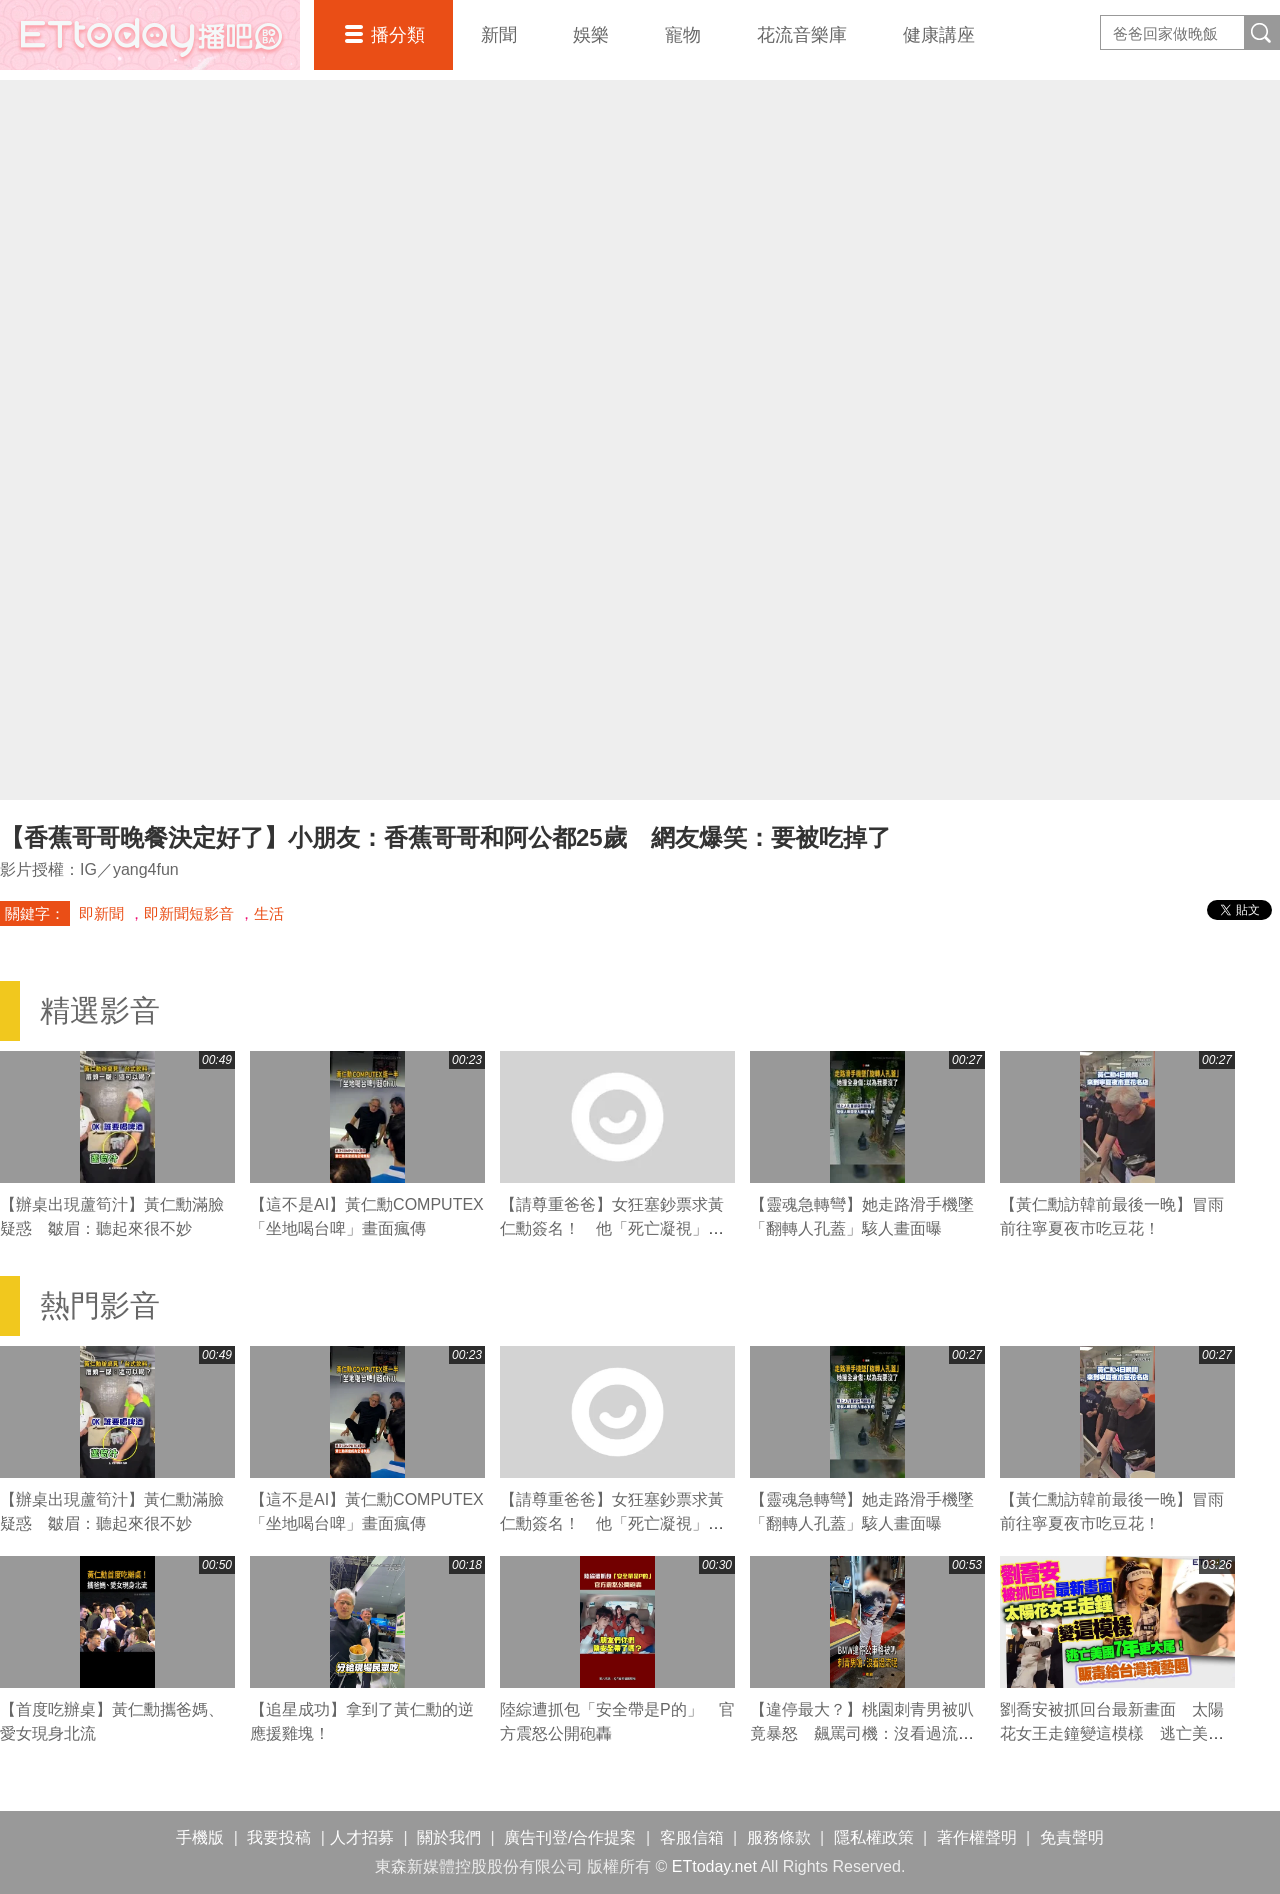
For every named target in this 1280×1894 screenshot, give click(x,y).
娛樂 (591, 35)
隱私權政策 (874, 1837)
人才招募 (362, 1837)
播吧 (150, 35)
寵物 (683, 35)
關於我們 (449, 1837)
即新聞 (101, 913)
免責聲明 (1072, 1837)
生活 (269, 913)
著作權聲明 (977, 1837)
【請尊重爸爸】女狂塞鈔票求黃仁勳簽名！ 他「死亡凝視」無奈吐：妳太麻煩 (612, 1228)
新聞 (499, 35)
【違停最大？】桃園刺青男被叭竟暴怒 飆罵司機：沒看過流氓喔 (862, 1733)
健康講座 (939, 35)
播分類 (398, 35)
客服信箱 (692, 1837)
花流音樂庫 (802, 35)
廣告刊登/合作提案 (570, 1837)
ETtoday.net (714, 1866)
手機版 (200, 1837)
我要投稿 (279, 1837)
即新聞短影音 (189, 913)
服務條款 (779, 1837)
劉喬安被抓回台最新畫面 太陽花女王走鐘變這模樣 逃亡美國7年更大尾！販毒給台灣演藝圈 (1116, 1733)
